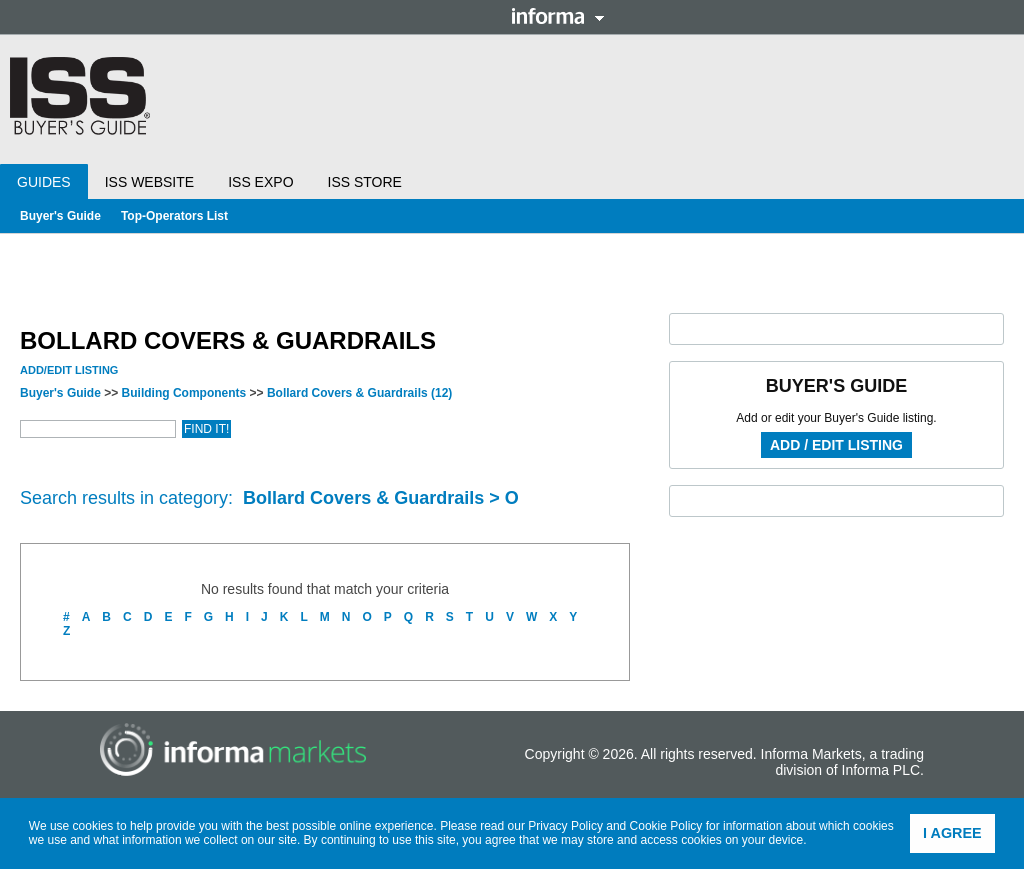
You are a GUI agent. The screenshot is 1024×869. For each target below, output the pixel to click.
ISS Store (365, 182)
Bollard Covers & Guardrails (359, 393)
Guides (44, 182)
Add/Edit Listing (69, 370)
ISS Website (149, 182)
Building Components (184, 393)
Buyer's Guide (60, 216)
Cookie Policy (666, 826)
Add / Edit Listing (836, 445)
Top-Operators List (174, 216)
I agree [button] (952, 833)
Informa (558, 16)
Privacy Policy (565, 826)
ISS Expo (260, 182)
